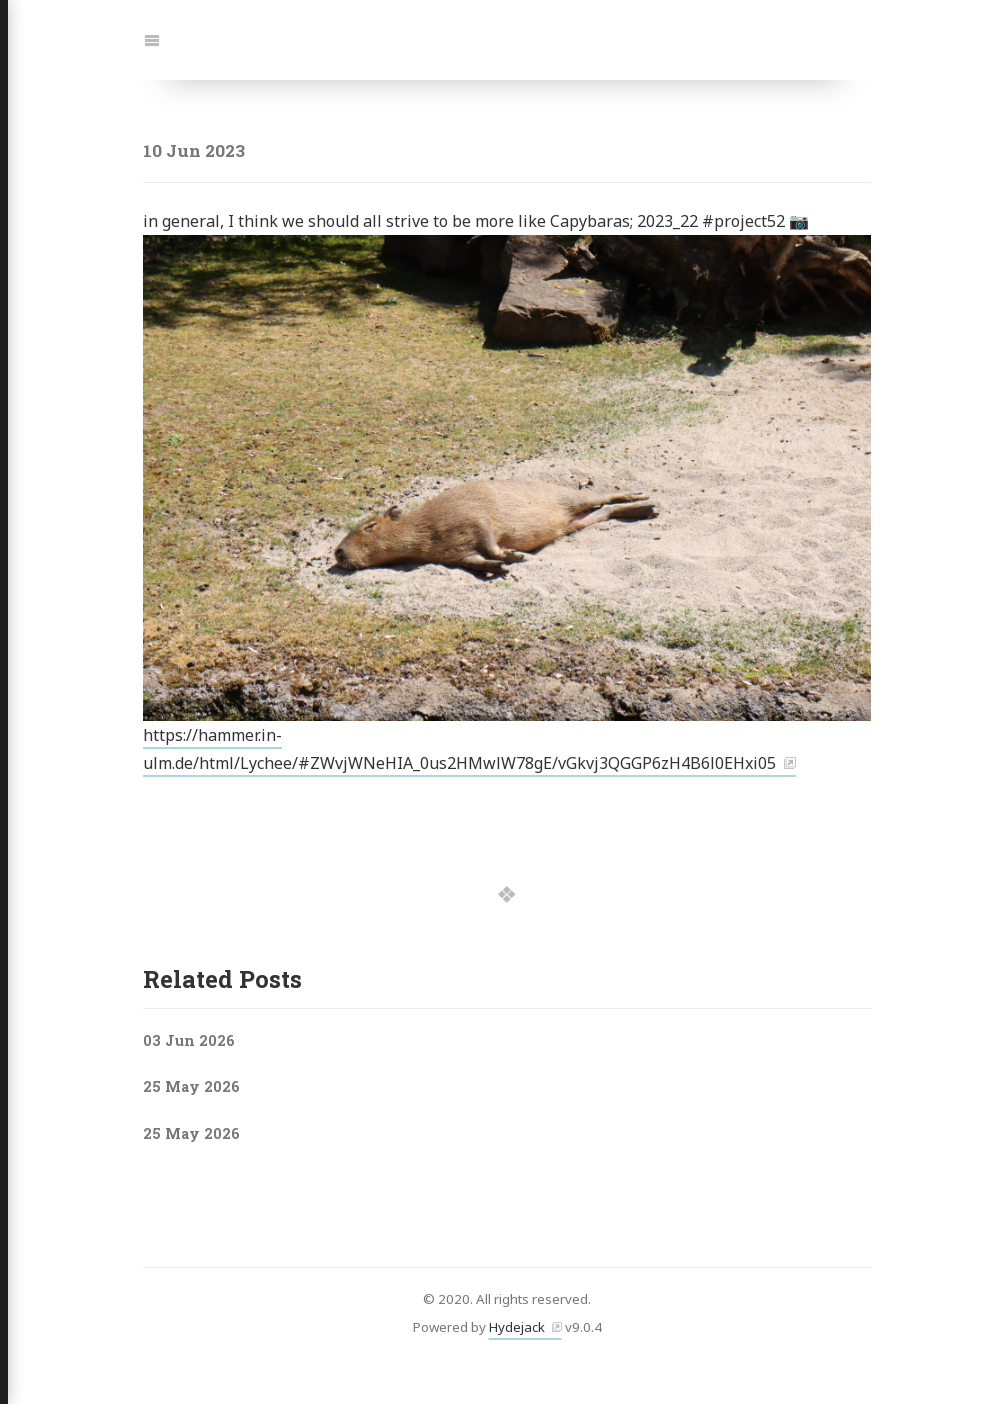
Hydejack (517, 1327)
